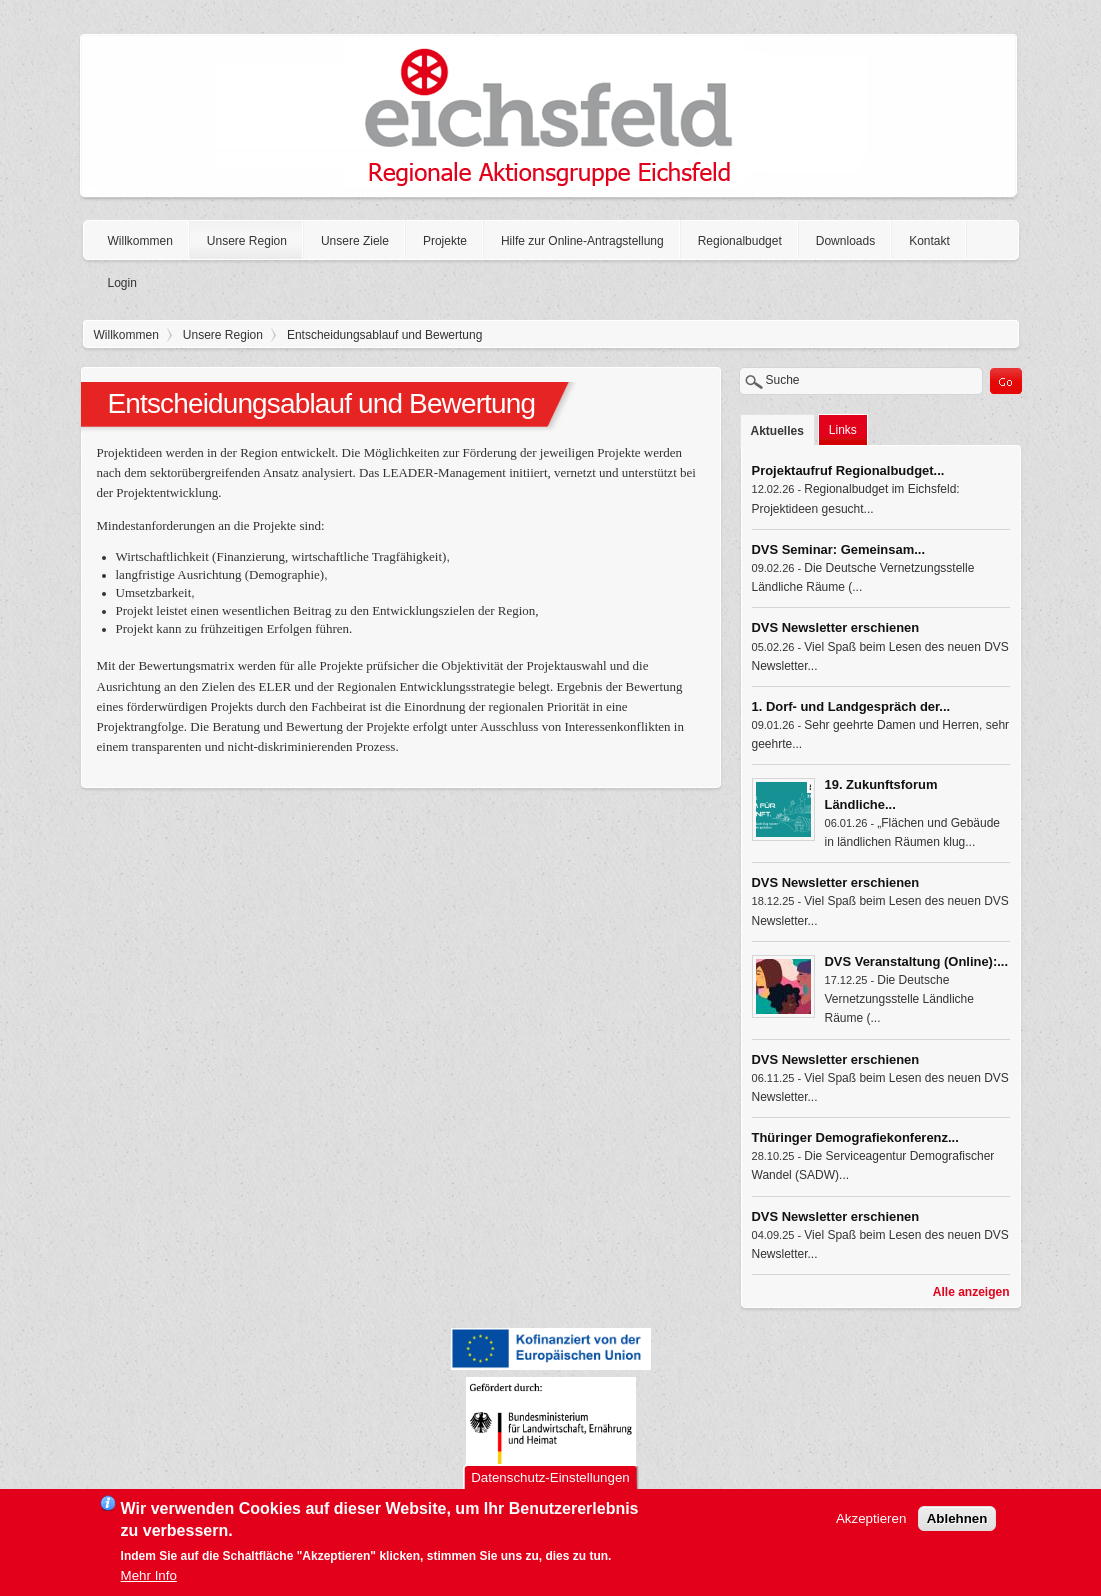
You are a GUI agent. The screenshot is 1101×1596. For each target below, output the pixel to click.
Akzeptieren (871, 1524)
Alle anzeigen (971, 1292)
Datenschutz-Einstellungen (550, 1483)
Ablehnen (957, 1524)
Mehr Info (149, 1581)
